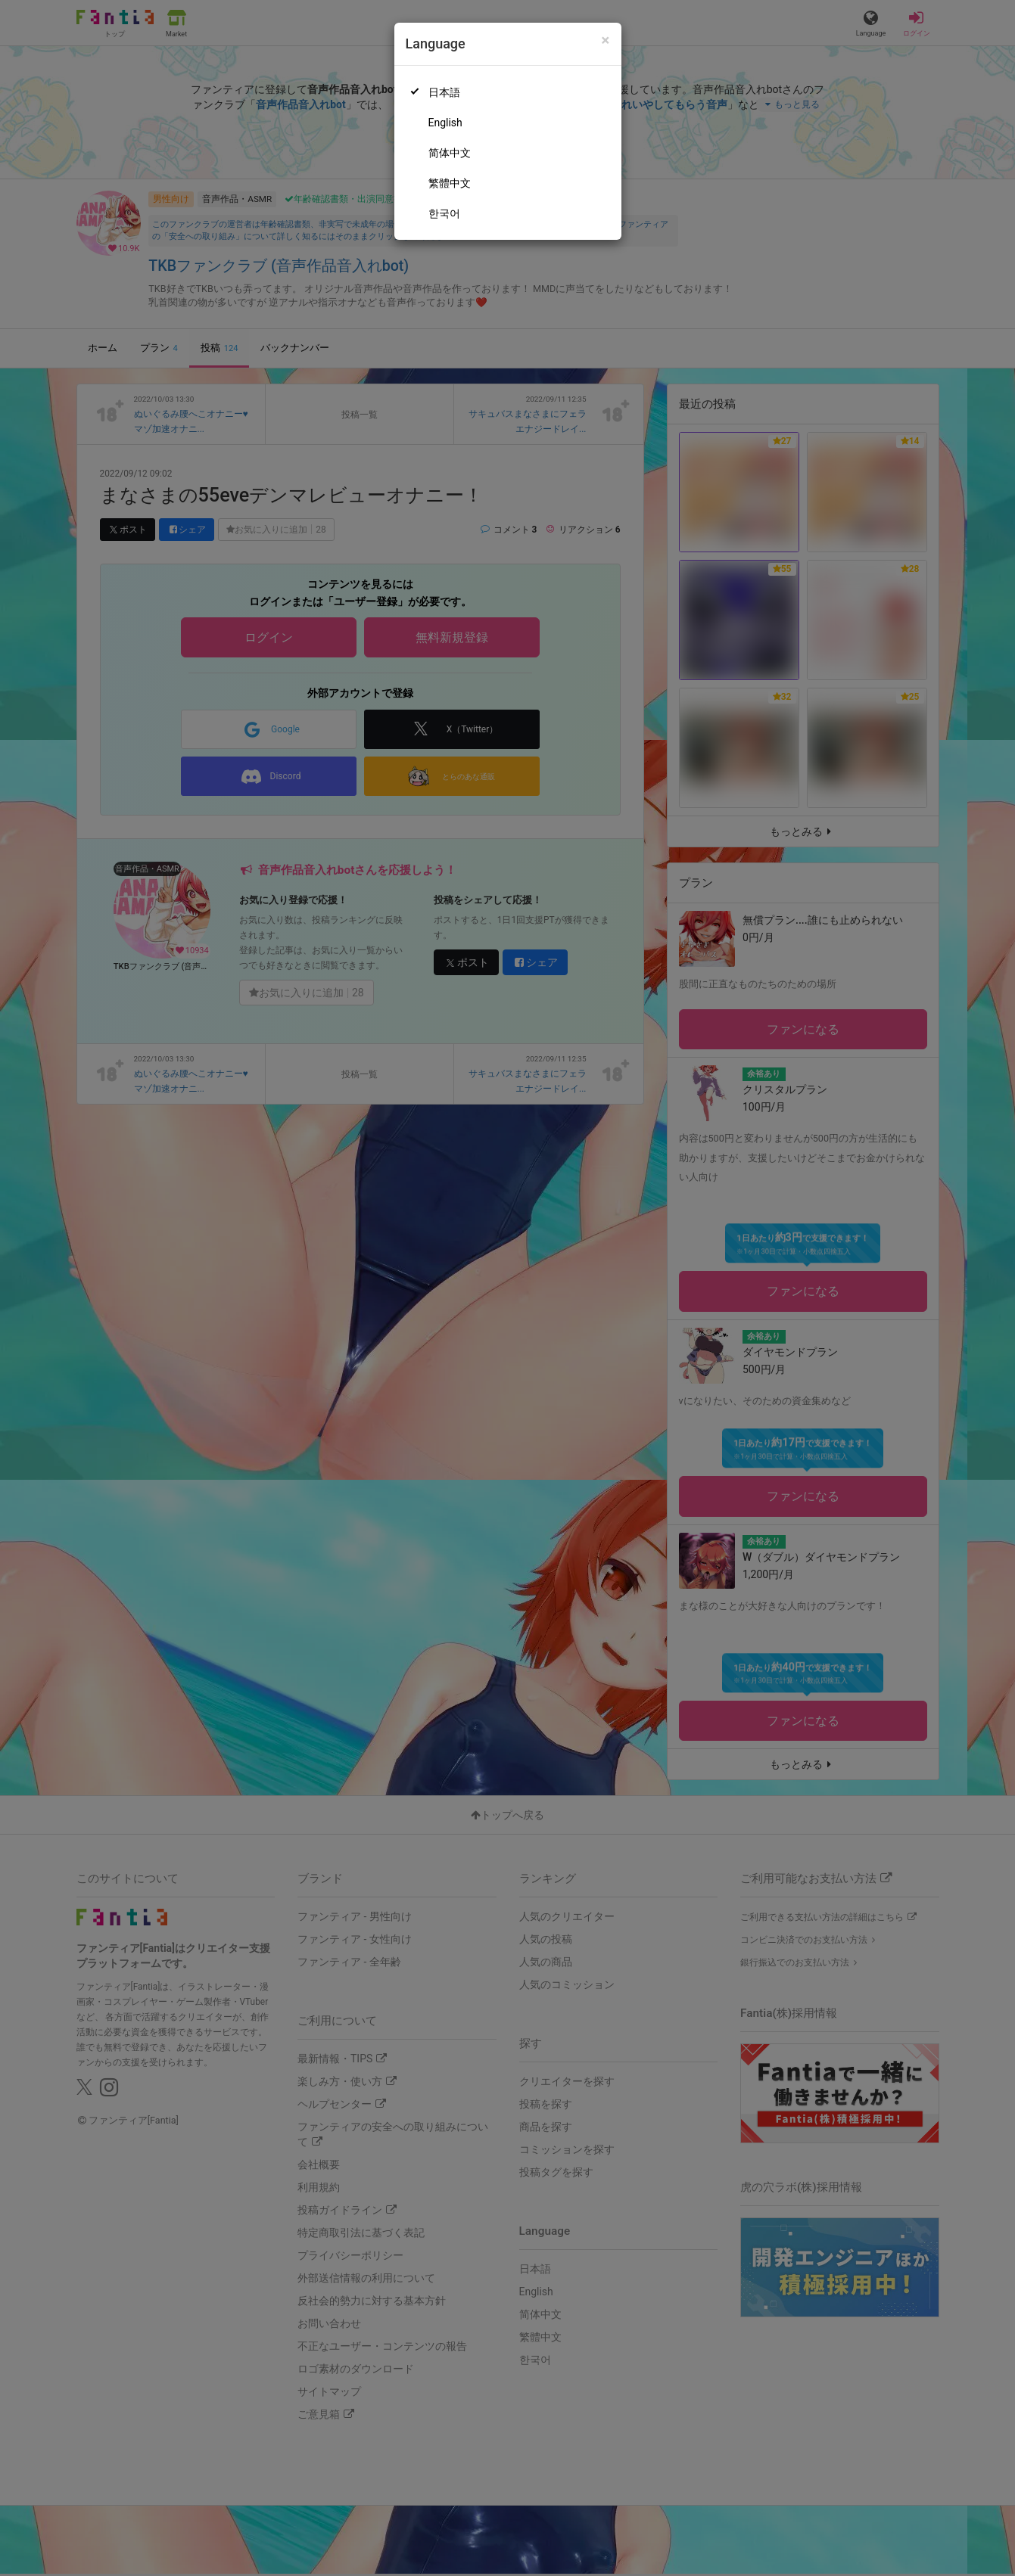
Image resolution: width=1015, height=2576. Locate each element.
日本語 (444, 92)
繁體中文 (449, 183)
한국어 (444, 213)
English (445, 123)
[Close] (605, 40)
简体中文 (449, 153)
